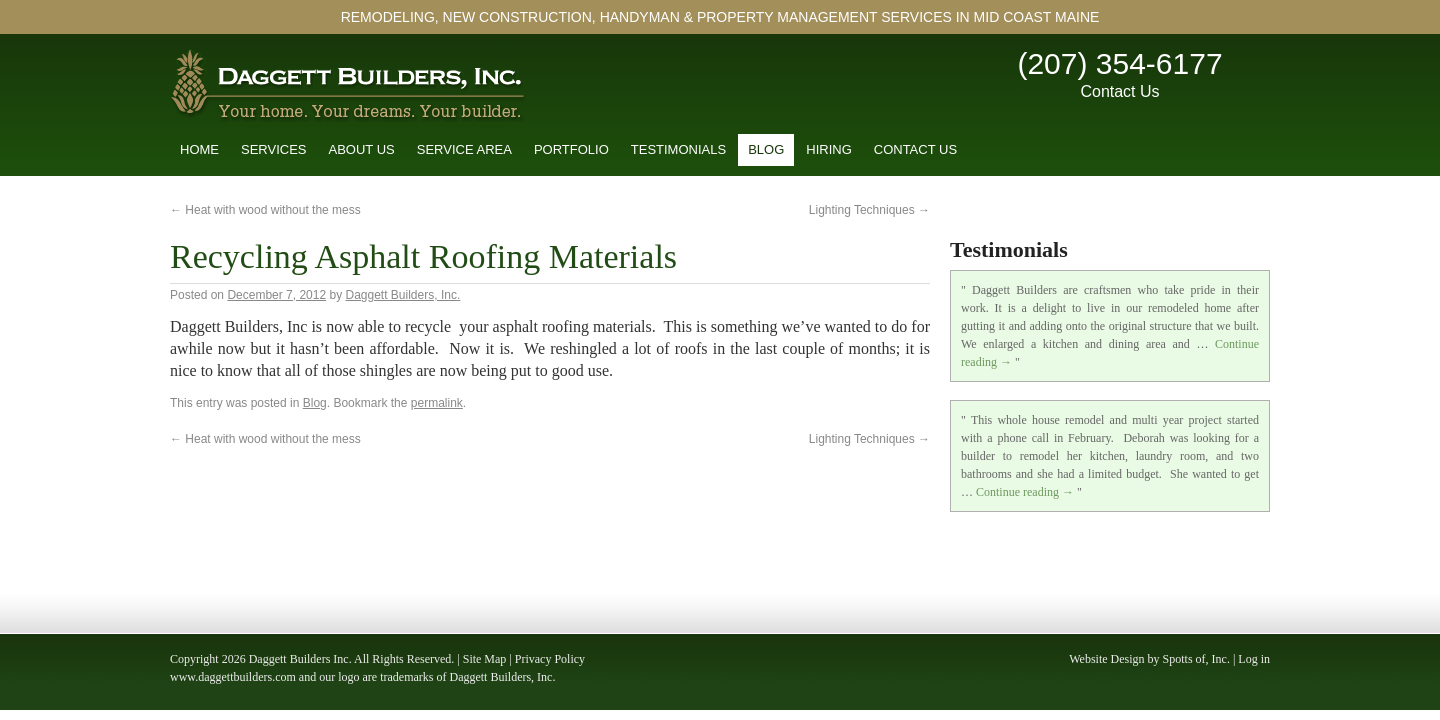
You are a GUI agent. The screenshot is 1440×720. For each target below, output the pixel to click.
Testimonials (678, 149)
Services (274, 149)
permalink (437, 403)
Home (199, 149)
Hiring (829, 149)
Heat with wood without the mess (265, 210)
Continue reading (1025, 492)
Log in (1254, 659)
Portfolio (571, 149)
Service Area (464, 149)
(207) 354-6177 (1119, 63)
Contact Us (1119, 91)
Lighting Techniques (869, 210)
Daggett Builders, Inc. (403, 295)
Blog (766, 149)
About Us (362, 149)
